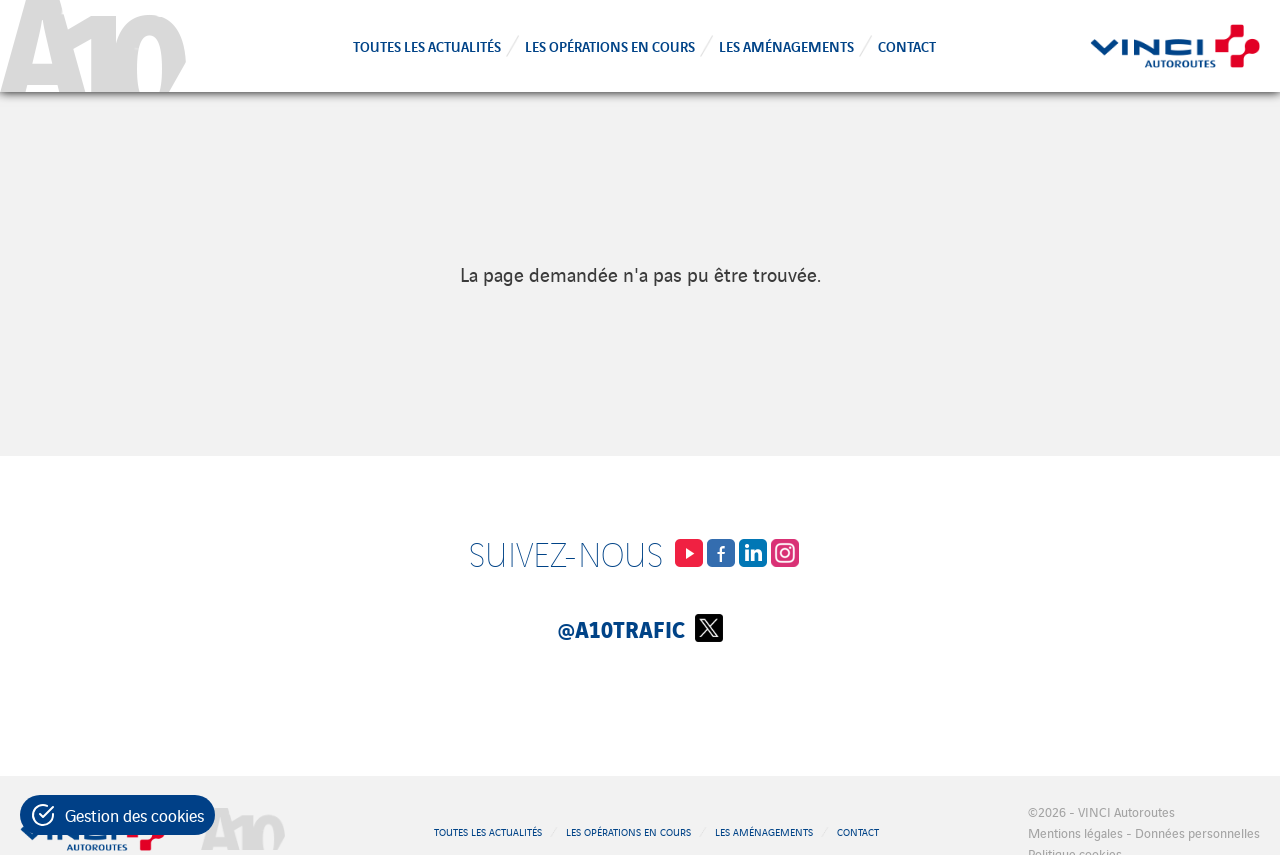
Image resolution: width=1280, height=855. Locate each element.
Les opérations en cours (610, 45)
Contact (907, 45)
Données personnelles (1197, 832)
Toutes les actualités (427, 45)
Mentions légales (1075, 832)
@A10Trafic (640, 628)
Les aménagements (786, 45)
